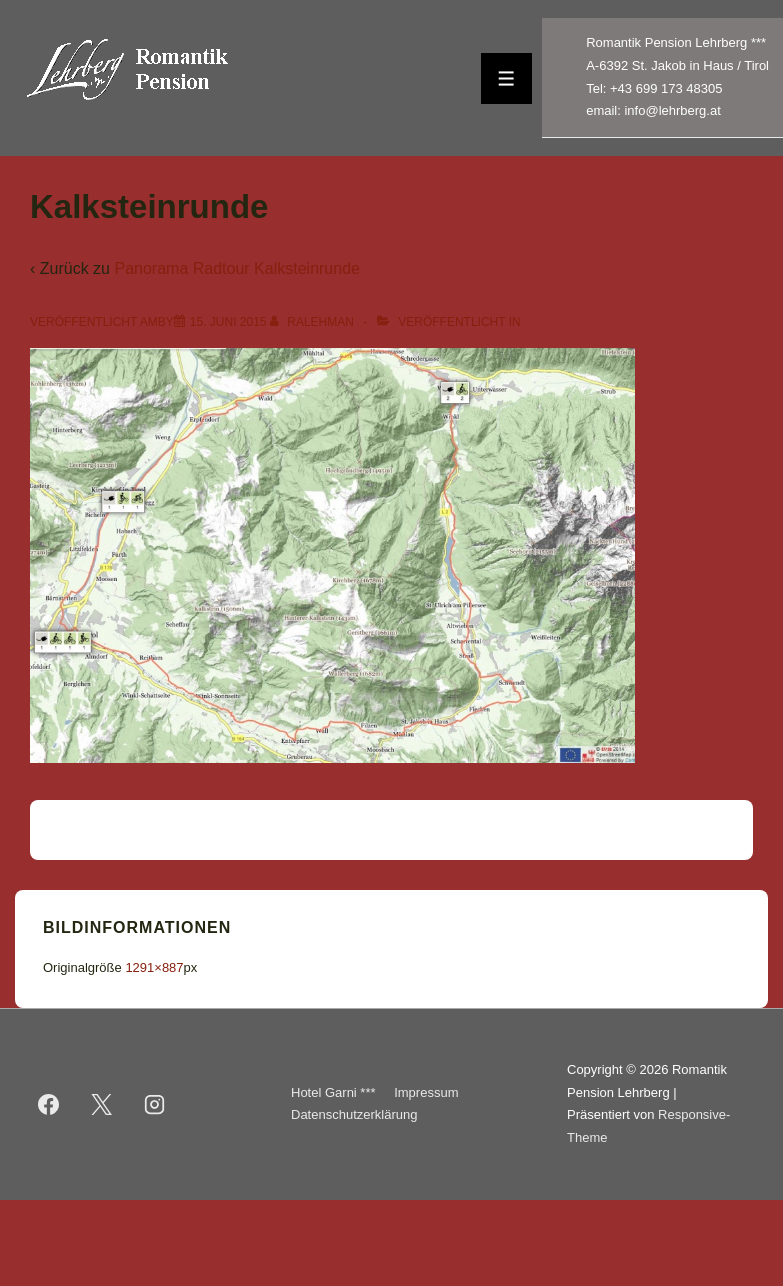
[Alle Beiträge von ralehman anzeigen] (313, 322)
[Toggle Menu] (506, 78)
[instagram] (155, 1104)
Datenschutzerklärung (354, 1114)
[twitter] (102, 1104)
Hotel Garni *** (333, 1092)
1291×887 (154, 967)
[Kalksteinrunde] (228, 322)
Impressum (426, 1092)
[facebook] (49, 1104)
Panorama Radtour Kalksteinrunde (236, 268)
